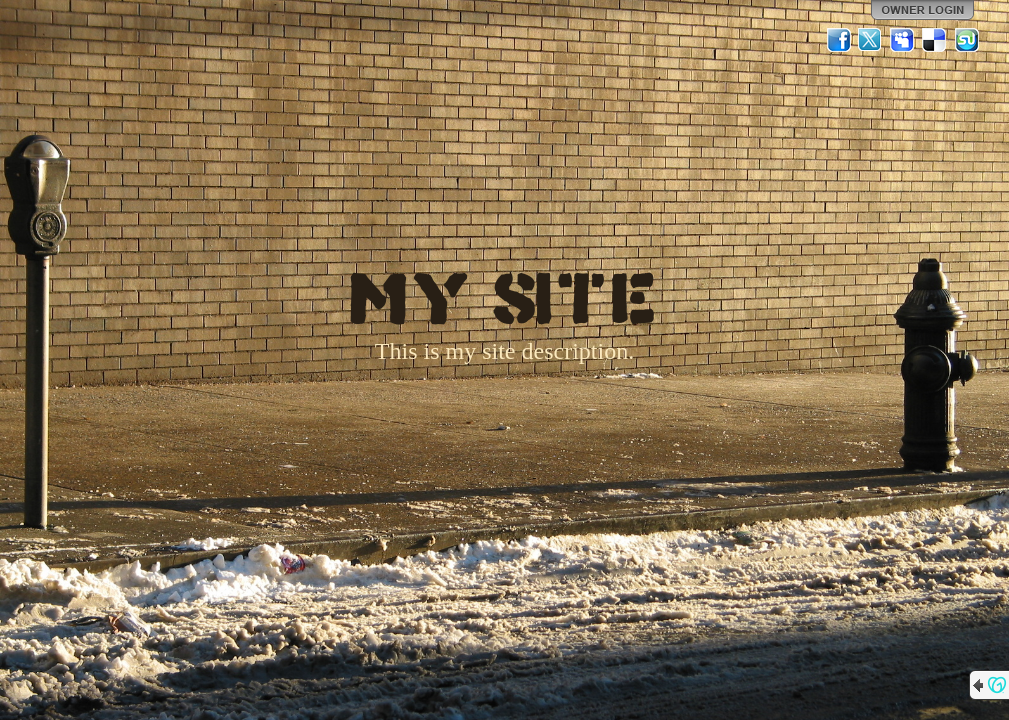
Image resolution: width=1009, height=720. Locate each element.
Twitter (871, 40)
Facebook (839, 40)
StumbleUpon (967, 40)
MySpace (903, 40)
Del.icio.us (935, 40)
